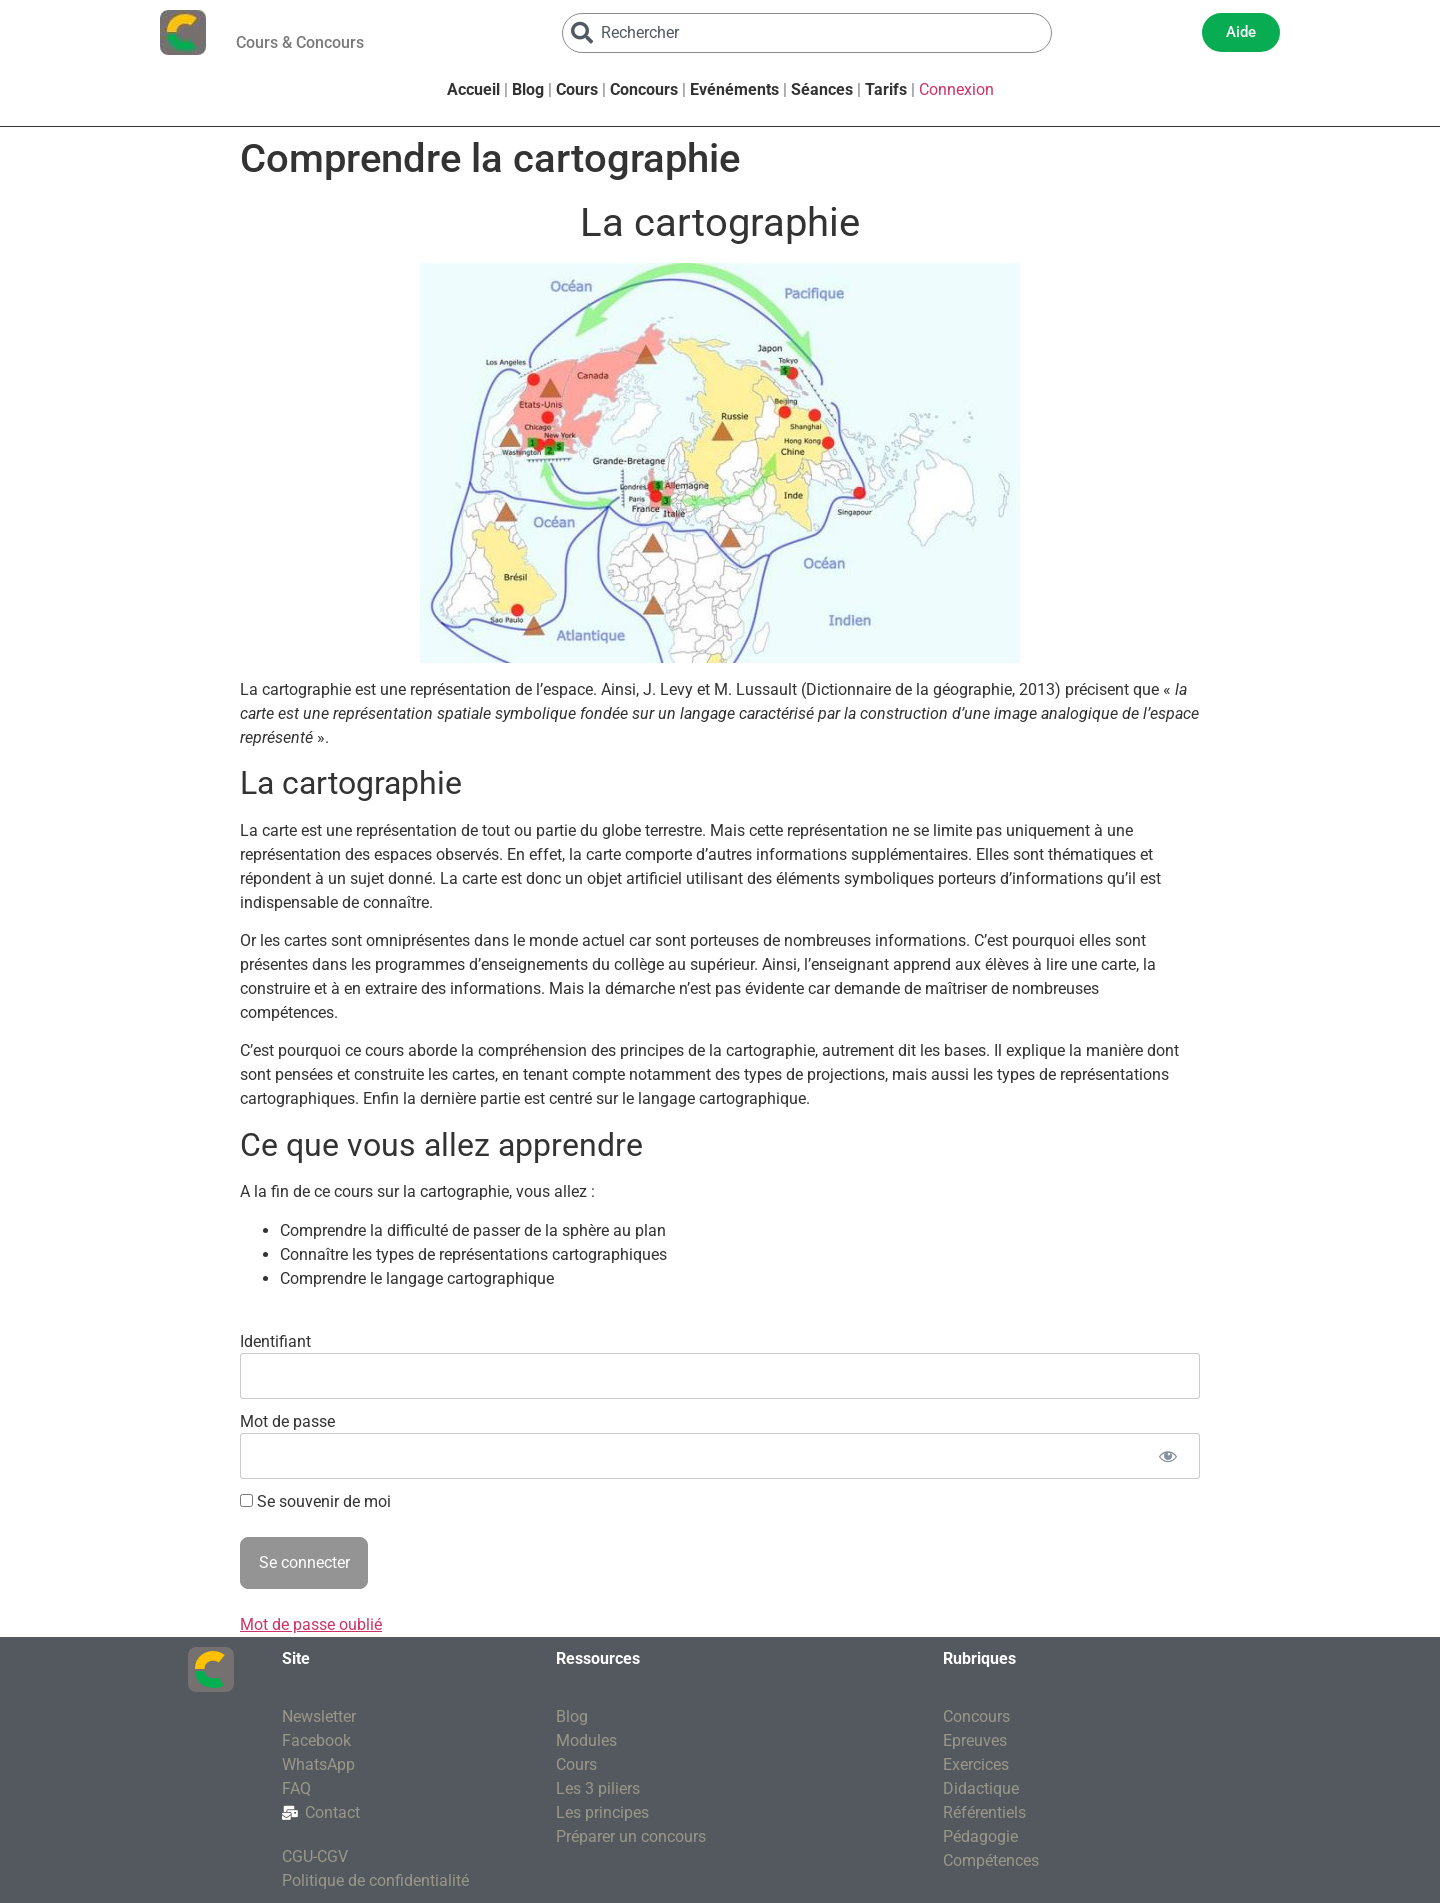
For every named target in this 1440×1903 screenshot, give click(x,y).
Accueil (473, 89)
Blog (528, 89)
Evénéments (734, 89)
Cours (577, 89)
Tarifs (886, 89)
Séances (822, 89)
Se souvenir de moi (315, 1502)
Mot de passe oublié (311, 1624)
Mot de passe (287, 1421)
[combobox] (807, 33)
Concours (644, 89)
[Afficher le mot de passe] (1167, 1456)
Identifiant (275, 1341)
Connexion (956, 89)
